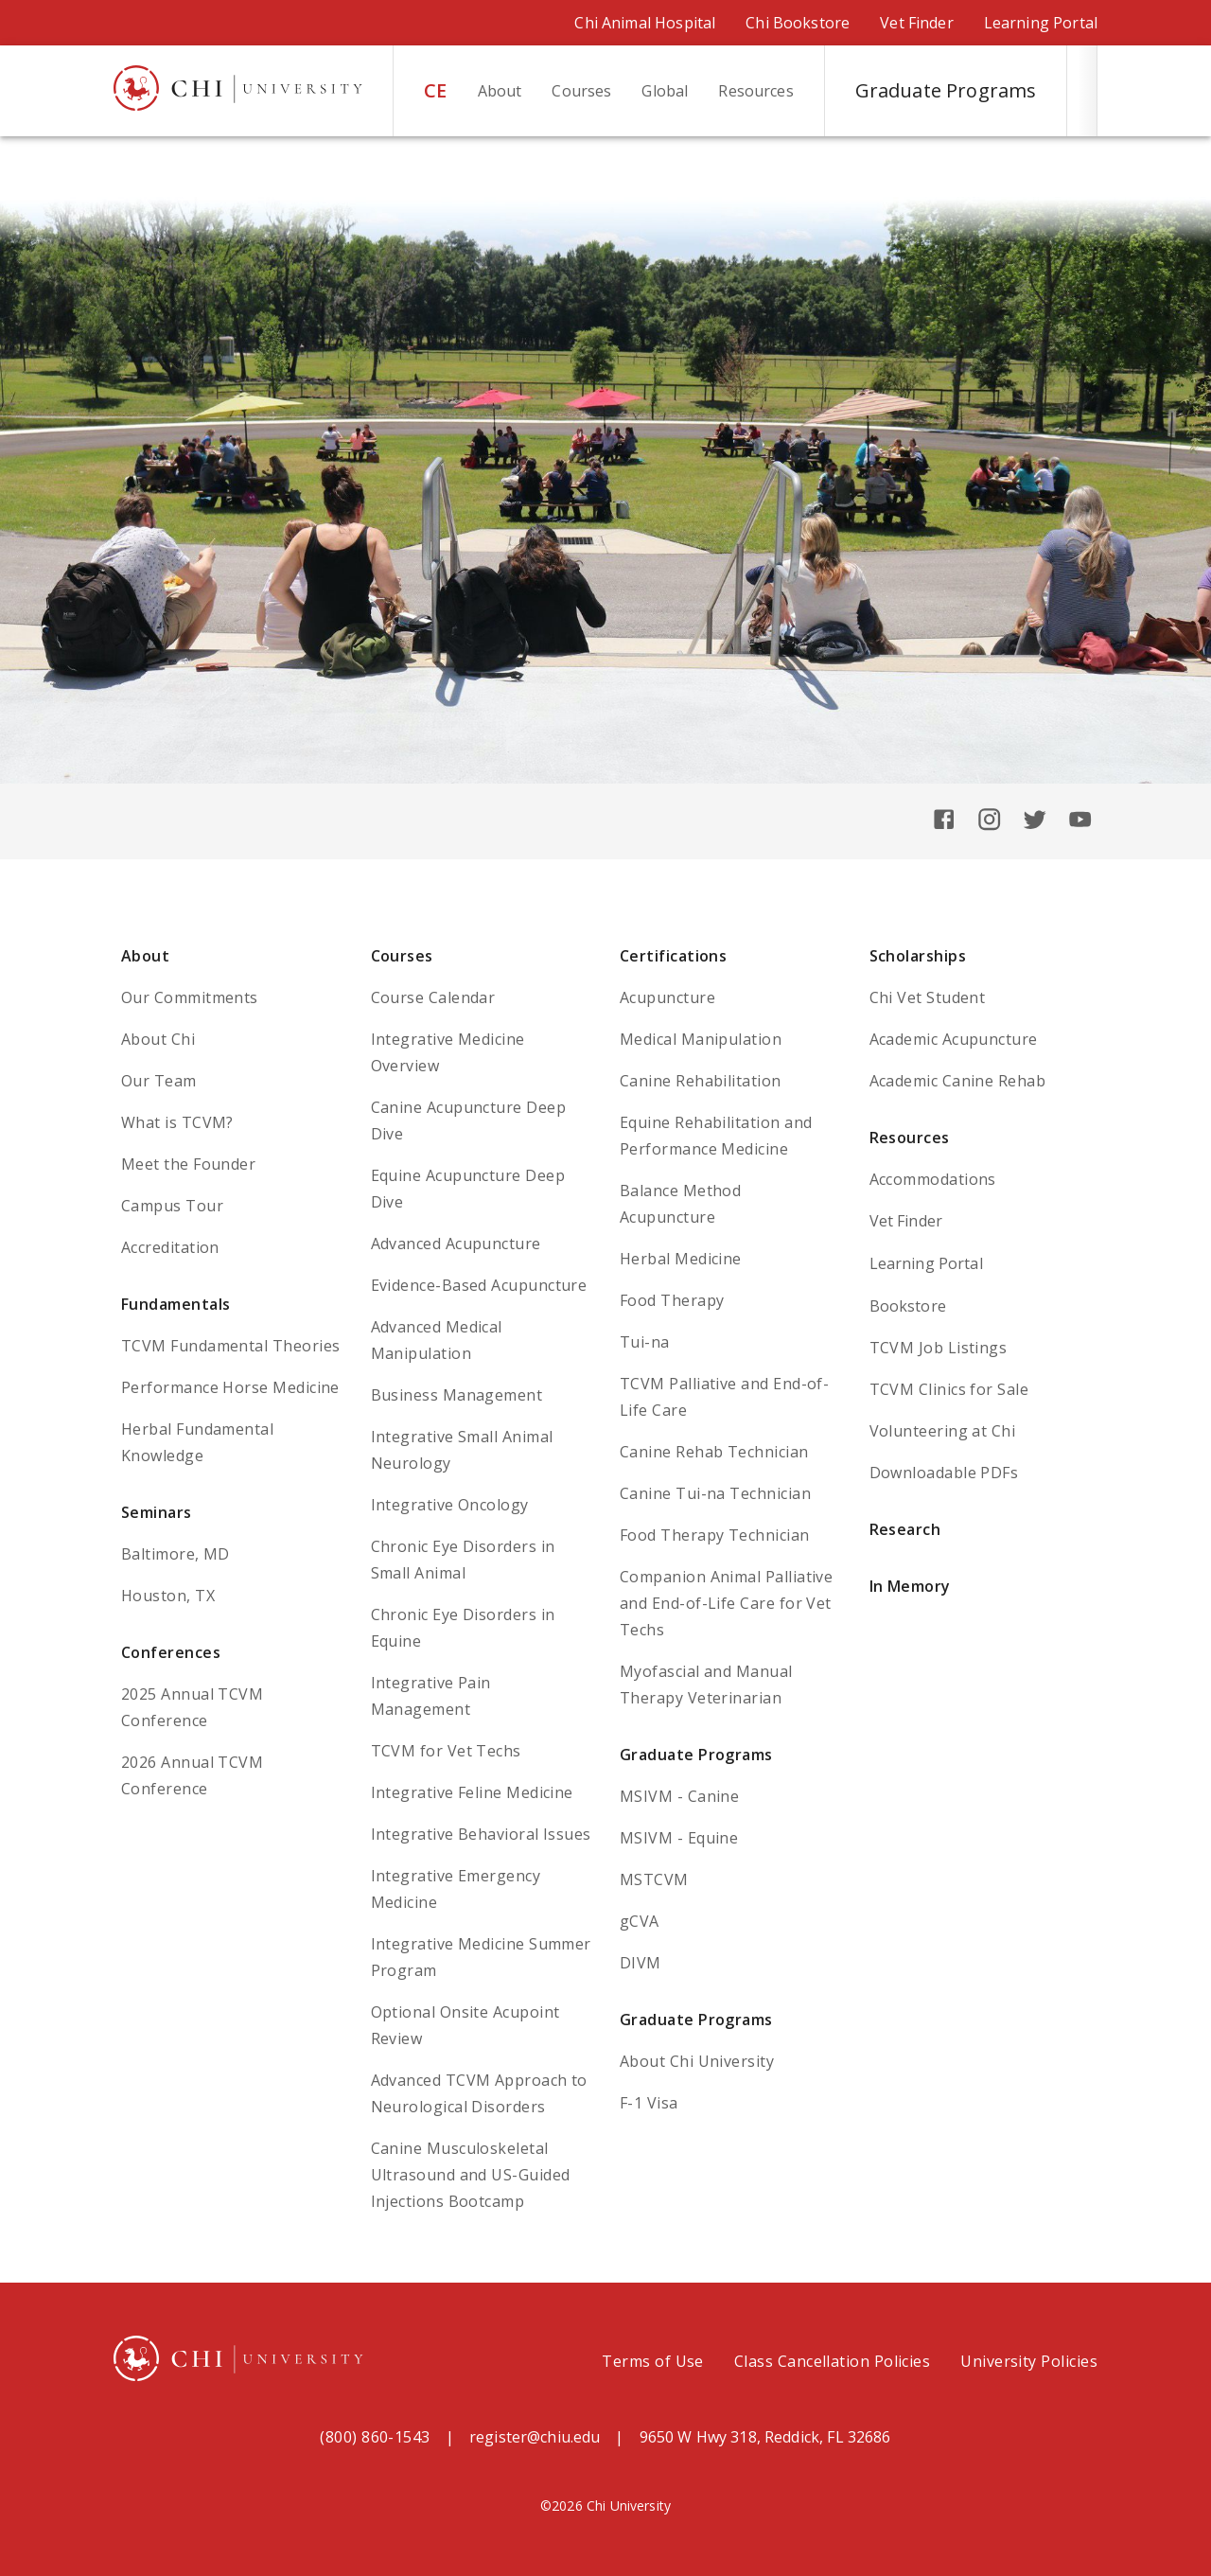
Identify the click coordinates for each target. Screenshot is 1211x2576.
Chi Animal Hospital (644, 22)
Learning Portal (1040, 22)
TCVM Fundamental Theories (230, 1345)
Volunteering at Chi (942, 1430)
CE (435, 90)
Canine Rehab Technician (714, 1451)
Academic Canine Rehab (957, 1080)
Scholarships (918, 955)
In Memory (910, 1586)
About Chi (158, 1039)
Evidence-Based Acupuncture (479, 1285)
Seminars (156, 1512)
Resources (909, 1137)
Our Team (159, 1080)
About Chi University (697, 2061)
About (145, 955)
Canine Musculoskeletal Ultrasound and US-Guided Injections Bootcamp (470, 2175)
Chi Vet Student (927, 997)
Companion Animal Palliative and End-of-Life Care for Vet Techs (726, 1603)
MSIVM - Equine (679, 1837)
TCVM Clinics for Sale (949, 1389)
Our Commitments (189, 997)
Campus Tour (172, 1205)
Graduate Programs (696, 1754)
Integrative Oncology (450, 1504)
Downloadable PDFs (944, 1472)
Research (905, 1529)
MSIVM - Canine (679, 1796)
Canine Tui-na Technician (715, 1493)
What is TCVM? (177, 1122)
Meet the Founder (188, 1164)
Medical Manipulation (700, 1039)
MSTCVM (654, 1879)
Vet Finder (917, 22)
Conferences (170, 1652)
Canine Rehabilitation (700, 1080)
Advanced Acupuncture (456, 1243)
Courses (402, 955)
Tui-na (645, 1342)
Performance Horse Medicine (230, 1387)
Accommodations (932, 1179)
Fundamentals (176, 1304)
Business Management (457, 1395)
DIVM (640, 1962)
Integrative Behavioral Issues (481, 1834)
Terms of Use (653, 2361)
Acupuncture (667, 997)
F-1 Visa (649, 2102)
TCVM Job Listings (938, 1347)
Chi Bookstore (798, 22)
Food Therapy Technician (715, 1535)
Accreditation (170, 1247)
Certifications (673, 955)
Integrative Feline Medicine (472, 1792)
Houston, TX (168, 1595)
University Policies (1028, 2361)
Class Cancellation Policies (832, 2361)
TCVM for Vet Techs (446, 1750)
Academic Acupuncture (953, 1039)
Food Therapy (672, 1300)
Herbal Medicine (681, 1258)
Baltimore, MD (175, 1554)
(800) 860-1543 (375, 2436)
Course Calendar (433, 997)
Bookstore (907, 1306)
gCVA (639, 1921)
